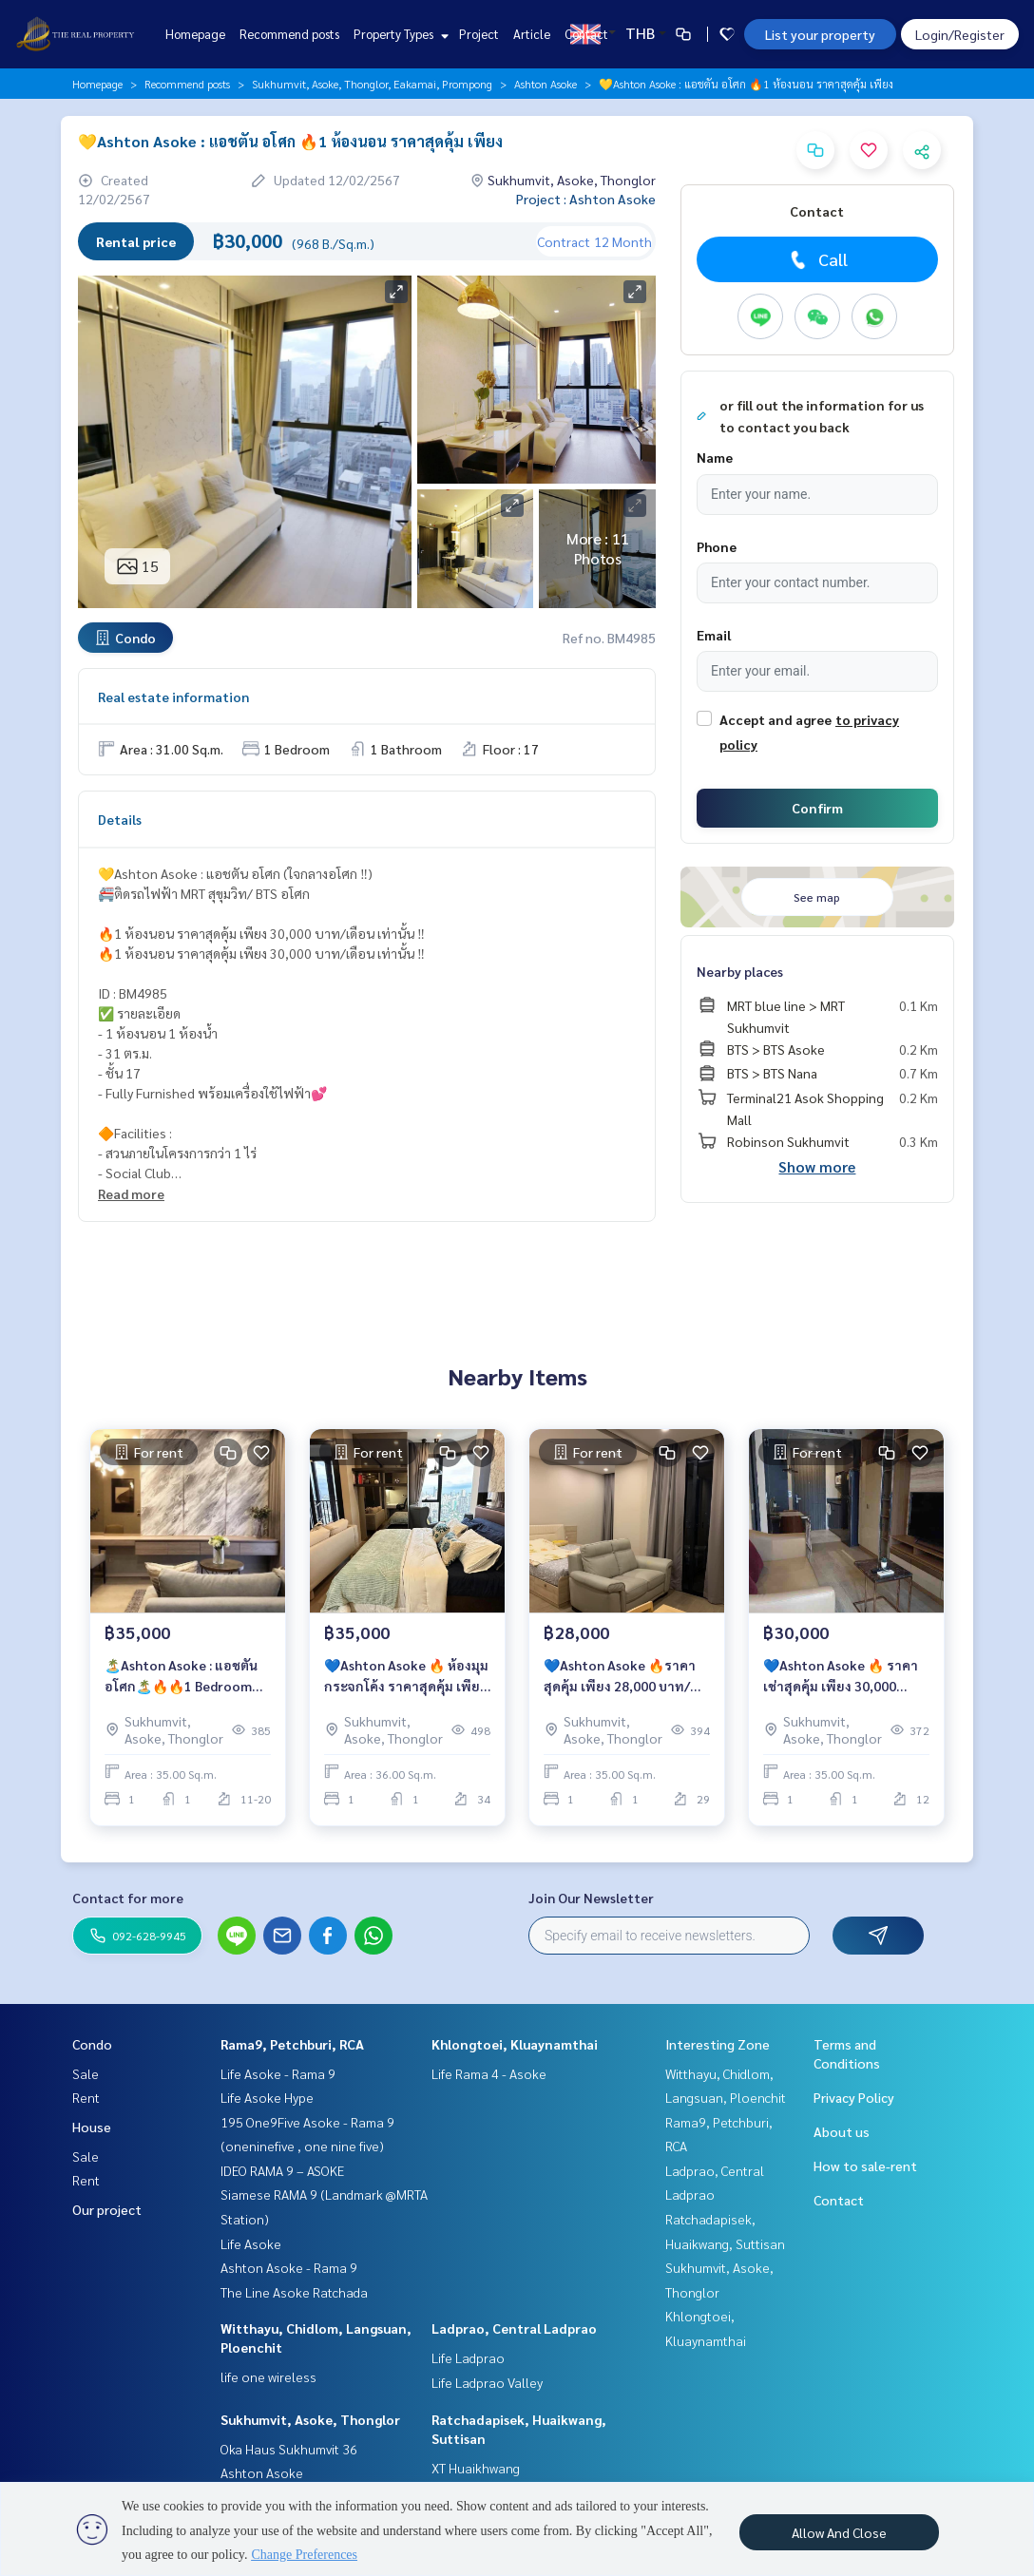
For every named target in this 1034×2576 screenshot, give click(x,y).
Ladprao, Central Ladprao (514, 2328)
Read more (131, 1193)
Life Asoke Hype (267, 2097)
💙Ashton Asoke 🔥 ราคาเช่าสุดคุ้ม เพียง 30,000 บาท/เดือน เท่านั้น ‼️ (840, 1676)
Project (479, 34)
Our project (107, 2209)
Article (531, 34)
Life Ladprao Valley (487, 2382)
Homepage (195, 34)
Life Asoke (250, 2243)
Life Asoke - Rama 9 (277, 2073)
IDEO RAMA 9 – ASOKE (282, 2170)
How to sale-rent (865, 2165)
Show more (816, 1166)
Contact (586, 34)
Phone (717, 546)
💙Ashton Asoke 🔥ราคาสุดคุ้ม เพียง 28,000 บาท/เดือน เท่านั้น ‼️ (620, 1676)
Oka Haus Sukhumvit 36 (288, 2448)
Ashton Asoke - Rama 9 (288, 2267)
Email (714, 634)
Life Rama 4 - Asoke (488, 2073)
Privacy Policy (854, 2097)
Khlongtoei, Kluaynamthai (514, 2043)
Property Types (399, 34)
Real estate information (173, 696)
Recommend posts (289, 34)
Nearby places (740, 971)
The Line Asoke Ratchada (294, 2291)
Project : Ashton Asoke (586, 198)
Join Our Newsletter (591, 1897)
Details (120, 819)
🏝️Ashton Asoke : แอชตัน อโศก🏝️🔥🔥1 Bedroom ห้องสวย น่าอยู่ (181, 1676)
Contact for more (127, 1897)
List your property (820, 34)
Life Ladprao (468, 2357)
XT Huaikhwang (475, 2467)
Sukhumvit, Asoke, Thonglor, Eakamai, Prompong (372, 83)
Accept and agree (775, 719)
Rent (86, 2097)
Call (817, 259)
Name (715, 457)
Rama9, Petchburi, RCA (292, 2043)
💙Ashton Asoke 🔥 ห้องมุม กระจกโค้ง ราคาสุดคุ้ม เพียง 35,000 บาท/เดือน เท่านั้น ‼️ (406, 1676)
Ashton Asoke (545, 83)
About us (842, 2131)
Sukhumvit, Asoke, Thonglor (310, 2419)
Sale (85, 2073)
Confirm (817, 807)
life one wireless (268, 2376)
